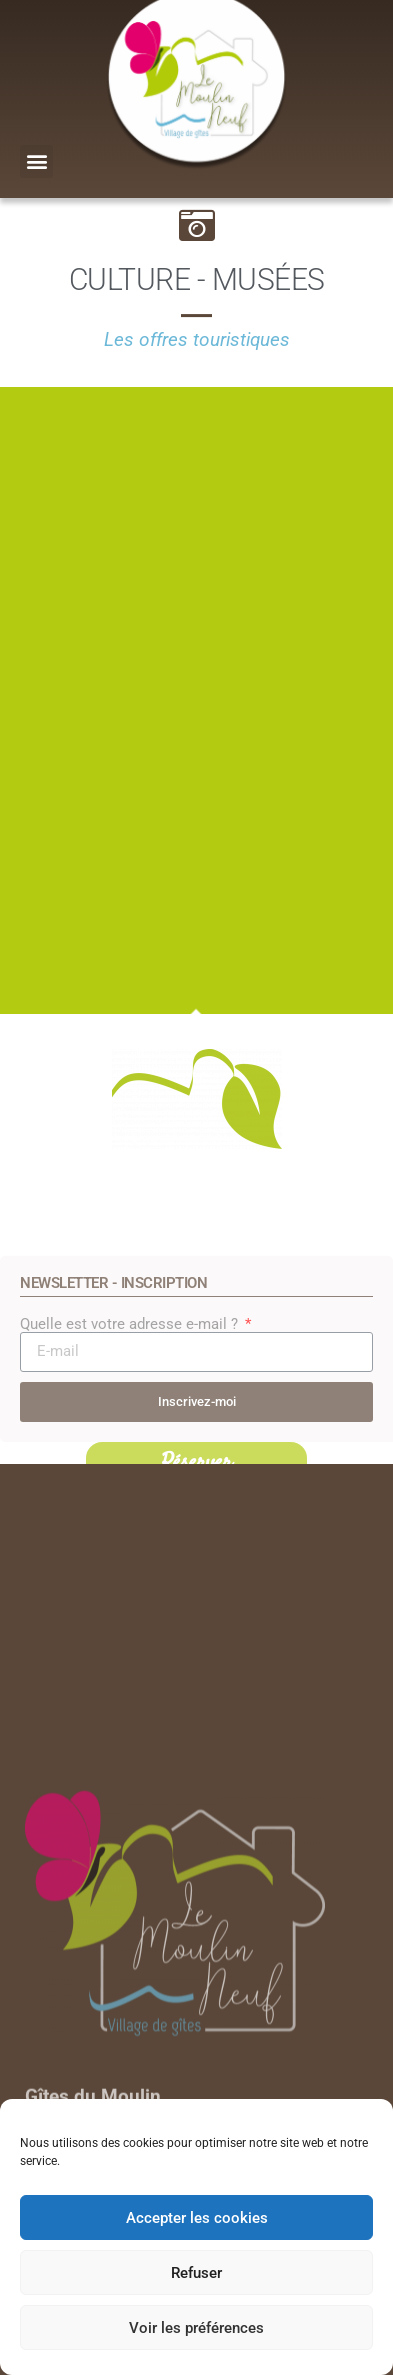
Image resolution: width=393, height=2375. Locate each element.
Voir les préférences (196, 2328)
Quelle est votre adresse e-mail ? (131, 1432)
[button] (36, 161)
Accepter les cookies (197, 2218)
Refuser (196, 2273)
